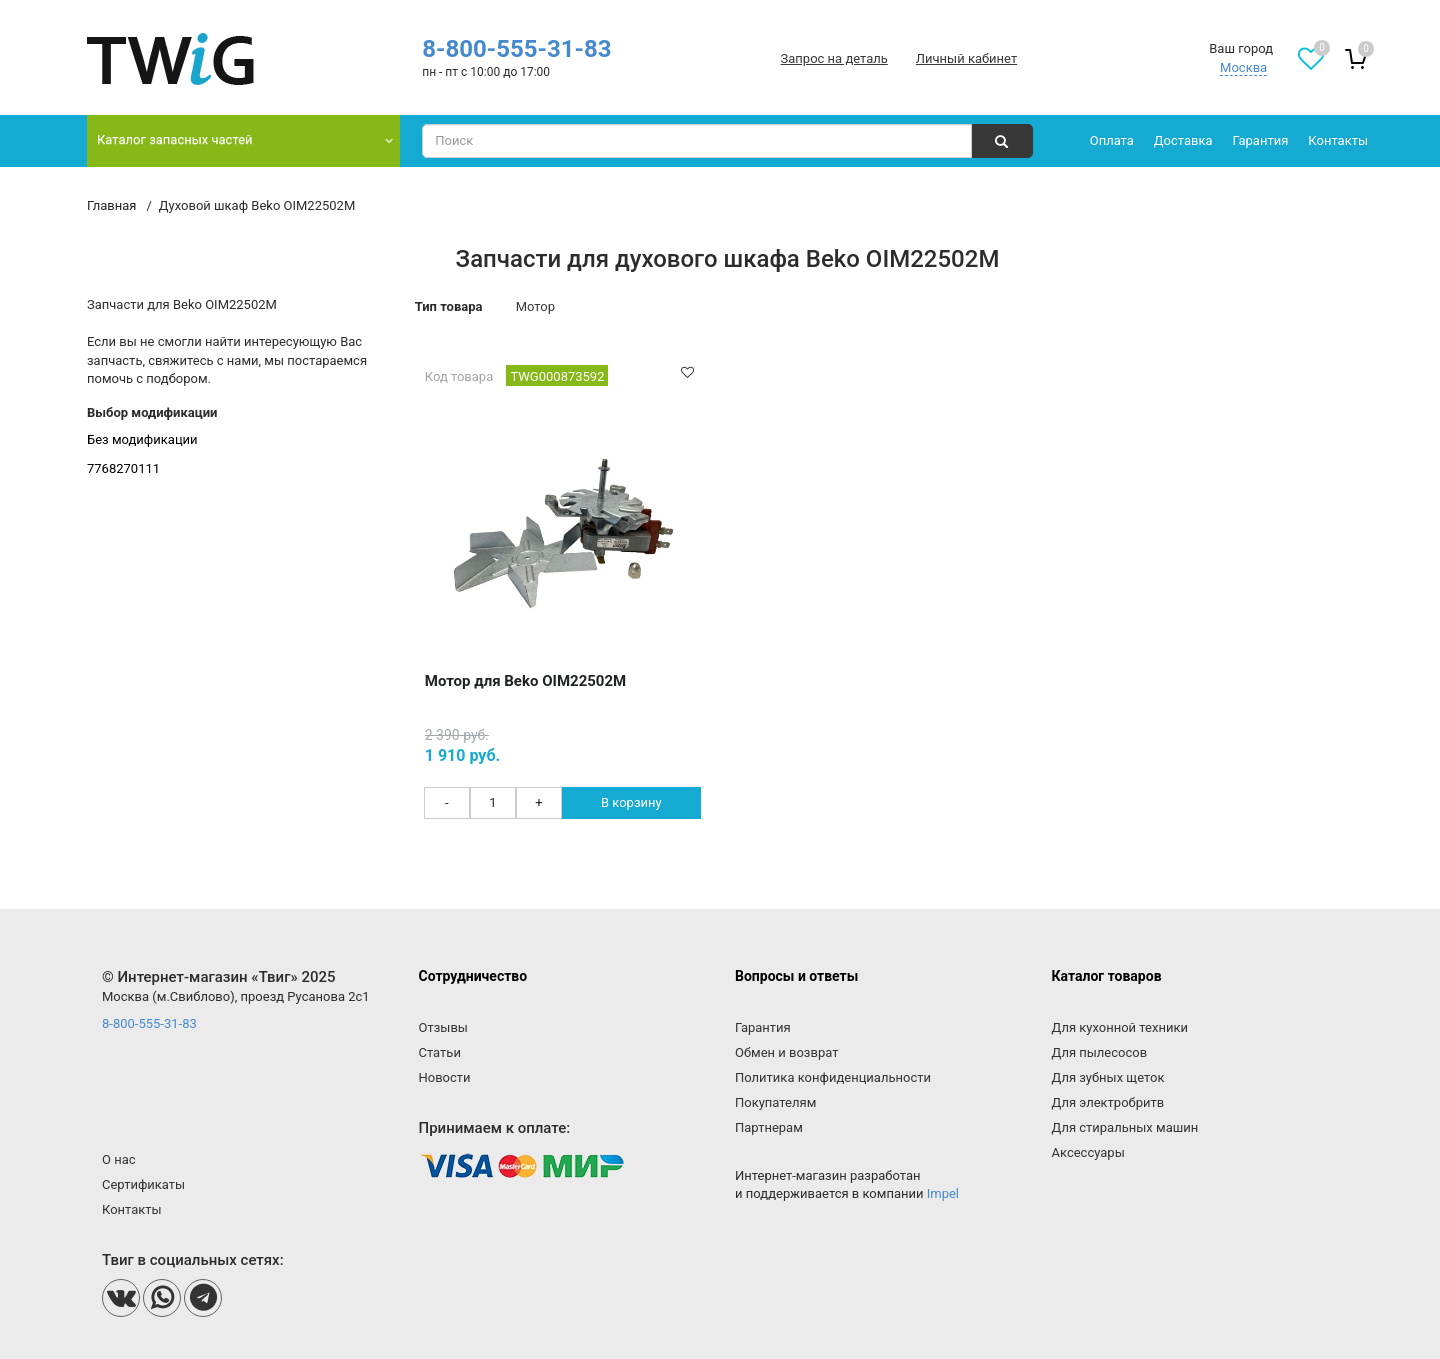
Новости (445, 1077)
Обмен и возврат (786, 1052)
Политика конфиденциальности (833, 1077)
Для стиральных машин (1125, 1127)
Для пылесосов (1100, 1052)
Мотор (535, 306)
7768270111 (123, 468)
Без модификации (142, 439)
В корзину (631, 802)
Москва (1243, 67)
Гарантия (1261, 140)
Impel (943, 1193)
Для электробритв (1108, 1102)
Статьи (440, 1052)
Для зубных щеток (1108, 1077)
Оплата (1112, 140)
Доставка (1183, 140)
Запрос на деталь (834, 58)
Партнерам (769, 1127)
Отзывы (443, 1027)
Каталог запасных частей (175, 139)
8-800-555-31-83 (516, 49)
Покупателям (775, 1102)
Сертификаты (143, 1184)
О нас (119, 1159)
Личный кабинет (966, 58)
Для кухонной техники (1120, 1027)
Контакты (1338, 140)
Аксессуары (1088, 1152)
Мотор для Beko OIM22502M (525, 681)
